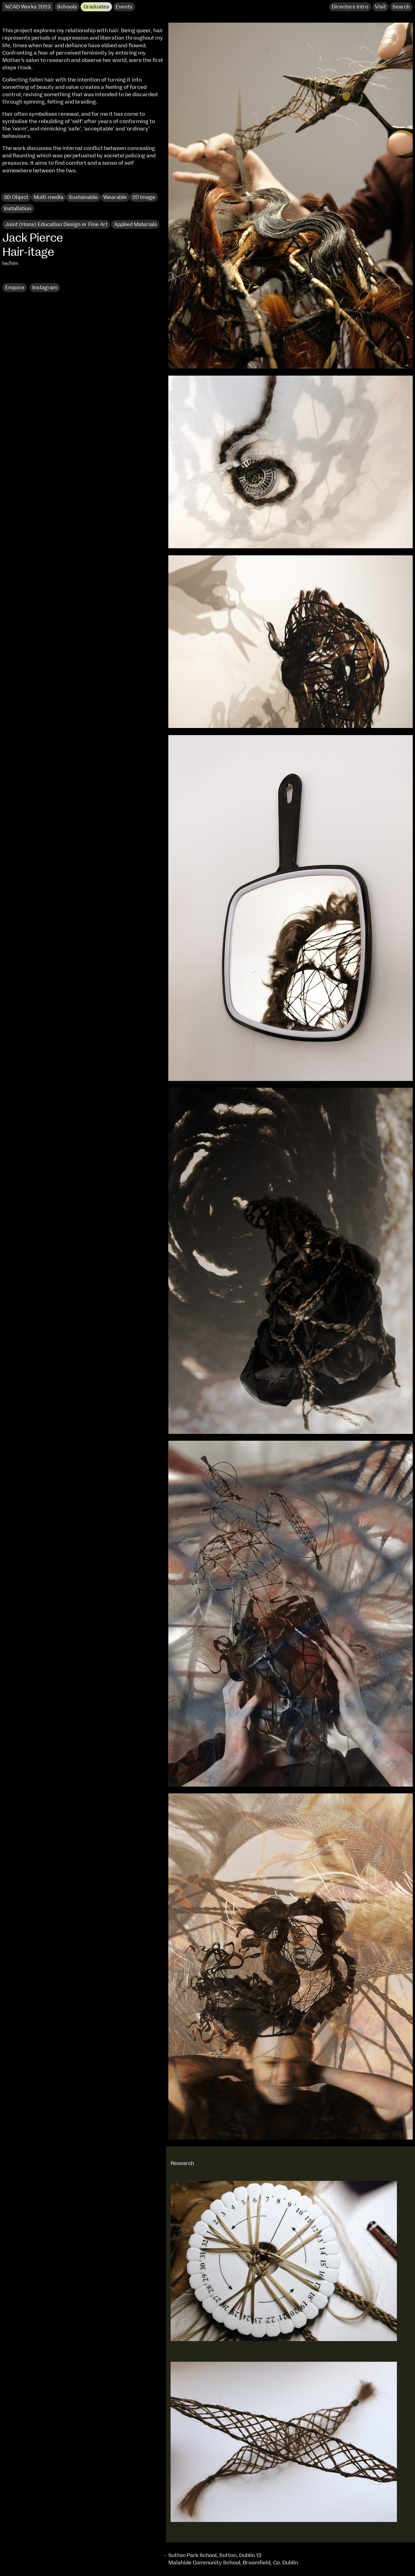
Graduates (96, 7)
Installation (17, 208)
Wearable (115, 197)
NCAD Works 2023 (28, 7)
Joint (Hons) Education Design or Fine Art (56, 224)
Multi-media (48, 197)
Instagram (44, 287)
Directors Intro (350, 7)
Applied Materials (135, 224)
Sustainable (83, 197)
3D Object (16, 197)
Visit (380, 7)
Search (401, 7)
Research (17, 276)
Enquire (14, 287)
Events (124, 7)
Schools (67, 7)
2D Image (143, 197)
